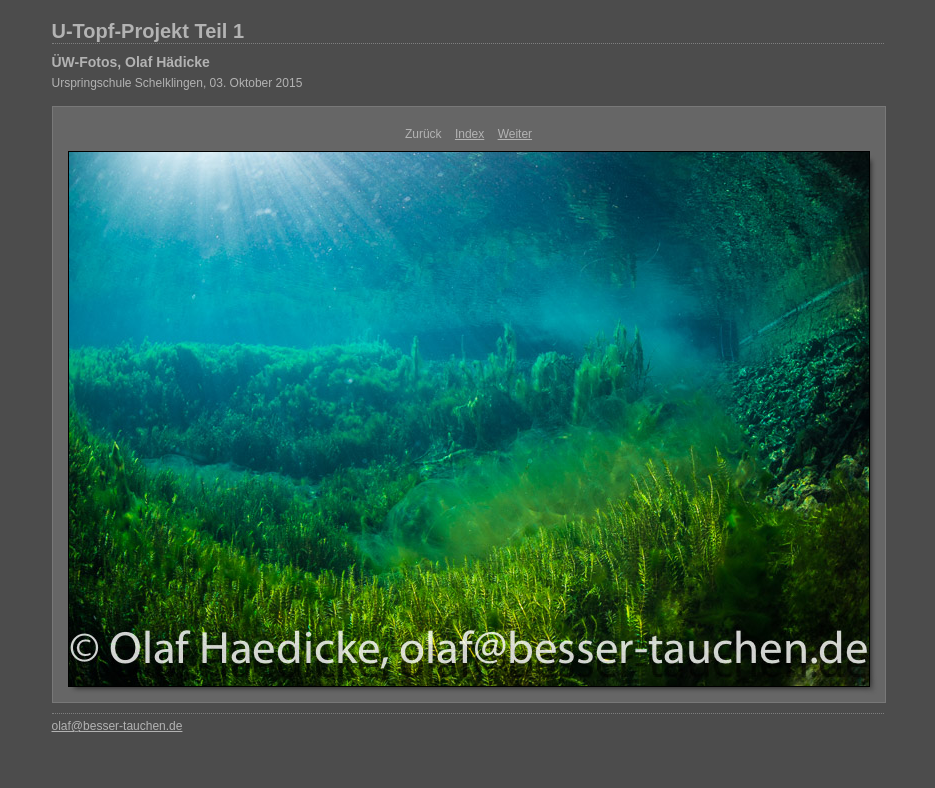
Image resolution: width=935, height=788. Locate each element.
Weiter (515, 134)
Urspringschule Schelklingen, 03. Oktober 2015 (177, 83)
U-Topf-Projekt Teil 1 (148, 31)
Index (469, 134)
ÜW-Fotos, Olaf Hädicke (131, 62)
